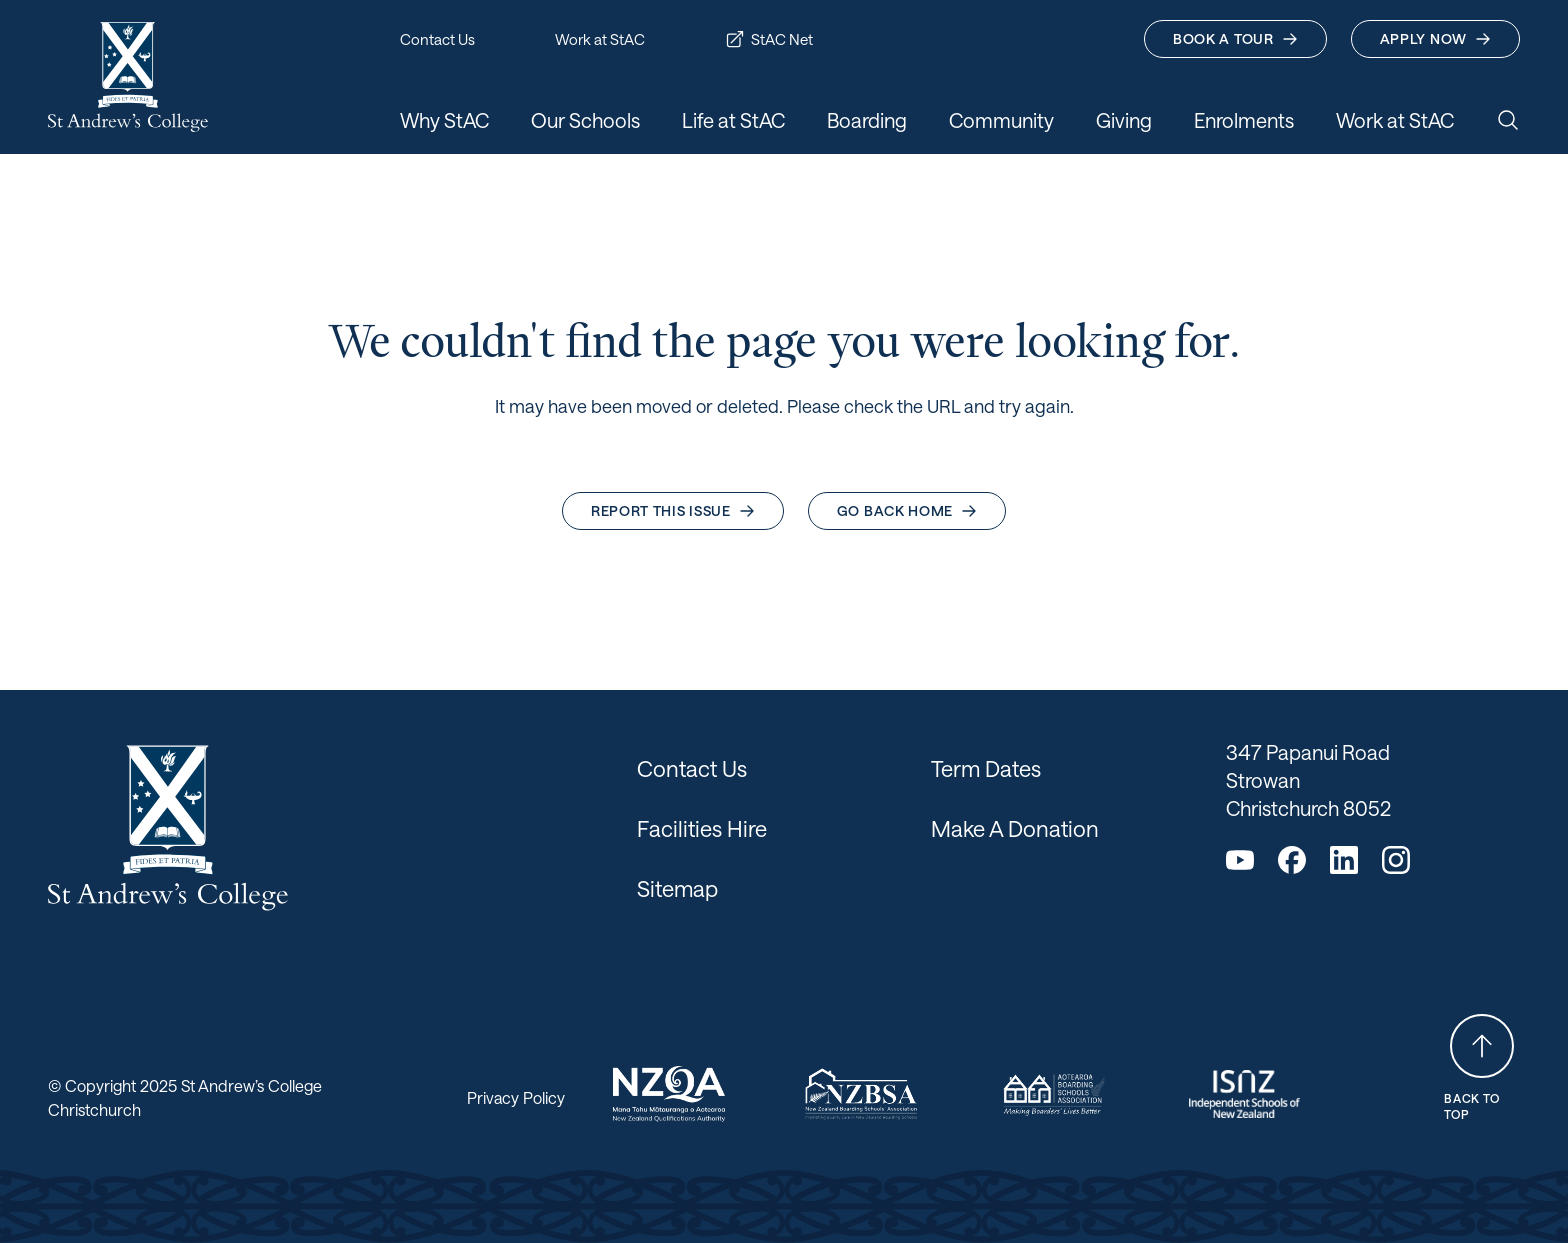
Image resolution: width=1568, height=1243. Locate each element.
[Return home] (128, 77)
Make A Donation (1015, 828)
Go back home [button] (907, 510)
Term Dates (986, 768)
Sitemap (677, 888)
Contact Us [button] (437, 39)
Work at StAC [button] (600, 39)
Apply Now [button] (1435, 38)
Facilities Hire (702, 828)
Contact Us (692, 768)
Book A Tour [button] (1235, 38)
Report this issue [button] (673, 510)
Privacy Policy (516, 1097)
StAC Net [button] (769, 39)
